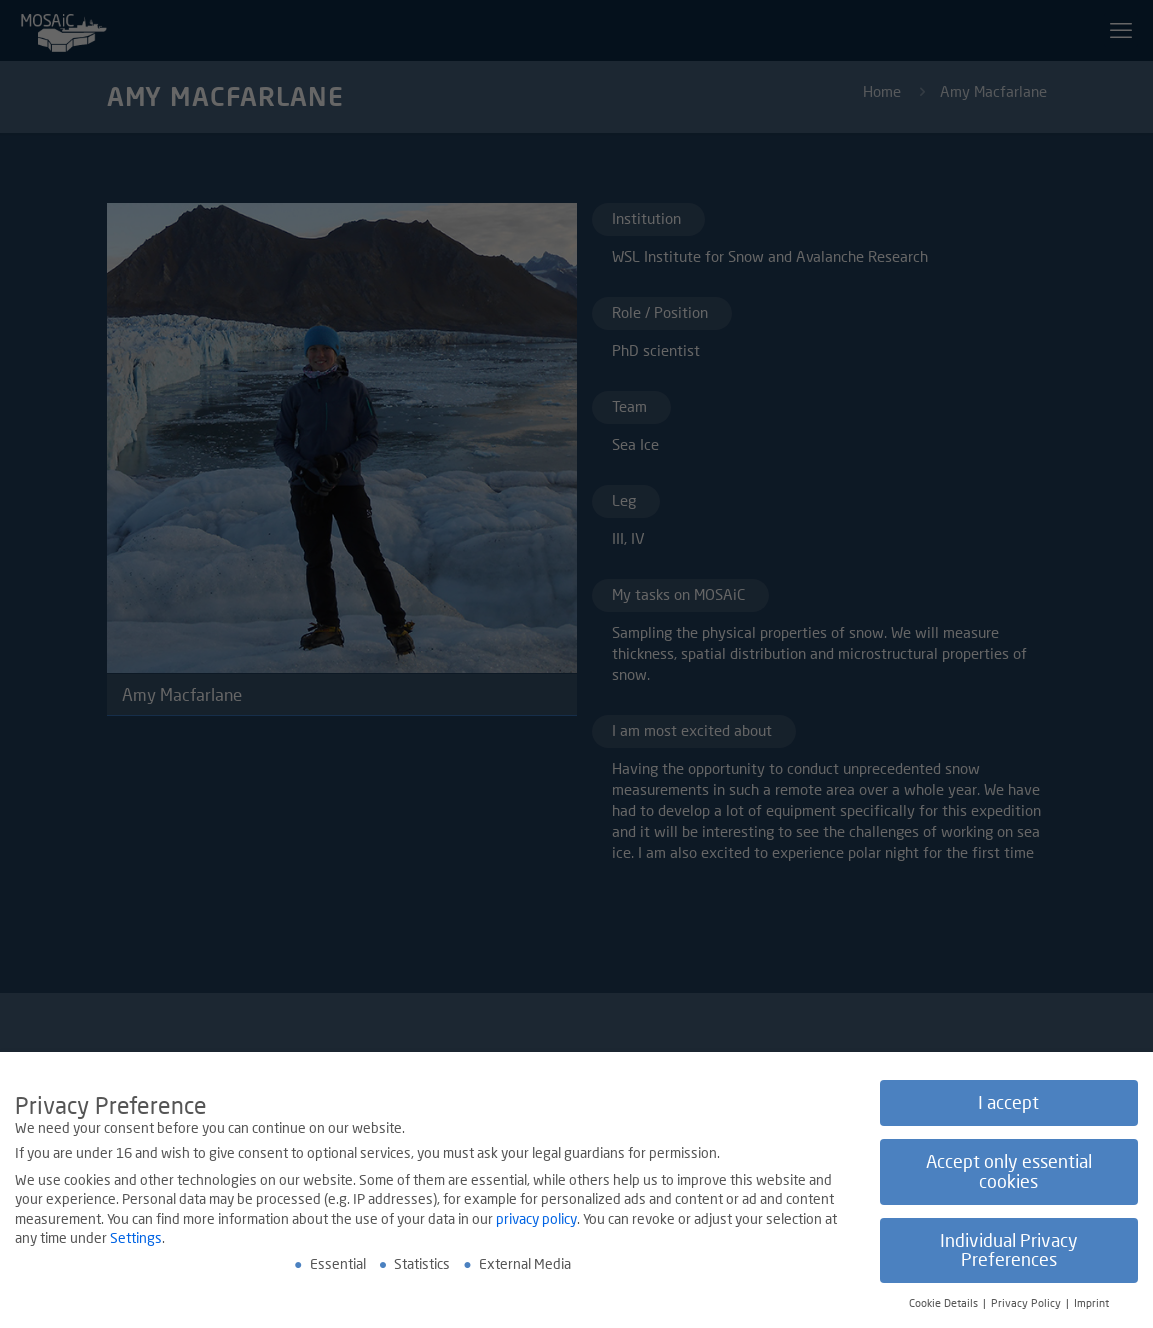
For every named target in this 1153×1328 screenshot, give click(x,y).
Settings (136, 1240)
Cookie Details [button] (945, 1305)
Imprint (1091, 1305)
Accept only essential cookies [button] (1009, 1173)
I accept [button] (1008, 1105)
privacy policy (536, 1220)
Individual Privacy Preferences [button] (1009, 1252)
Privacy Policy (1027, 1305)
